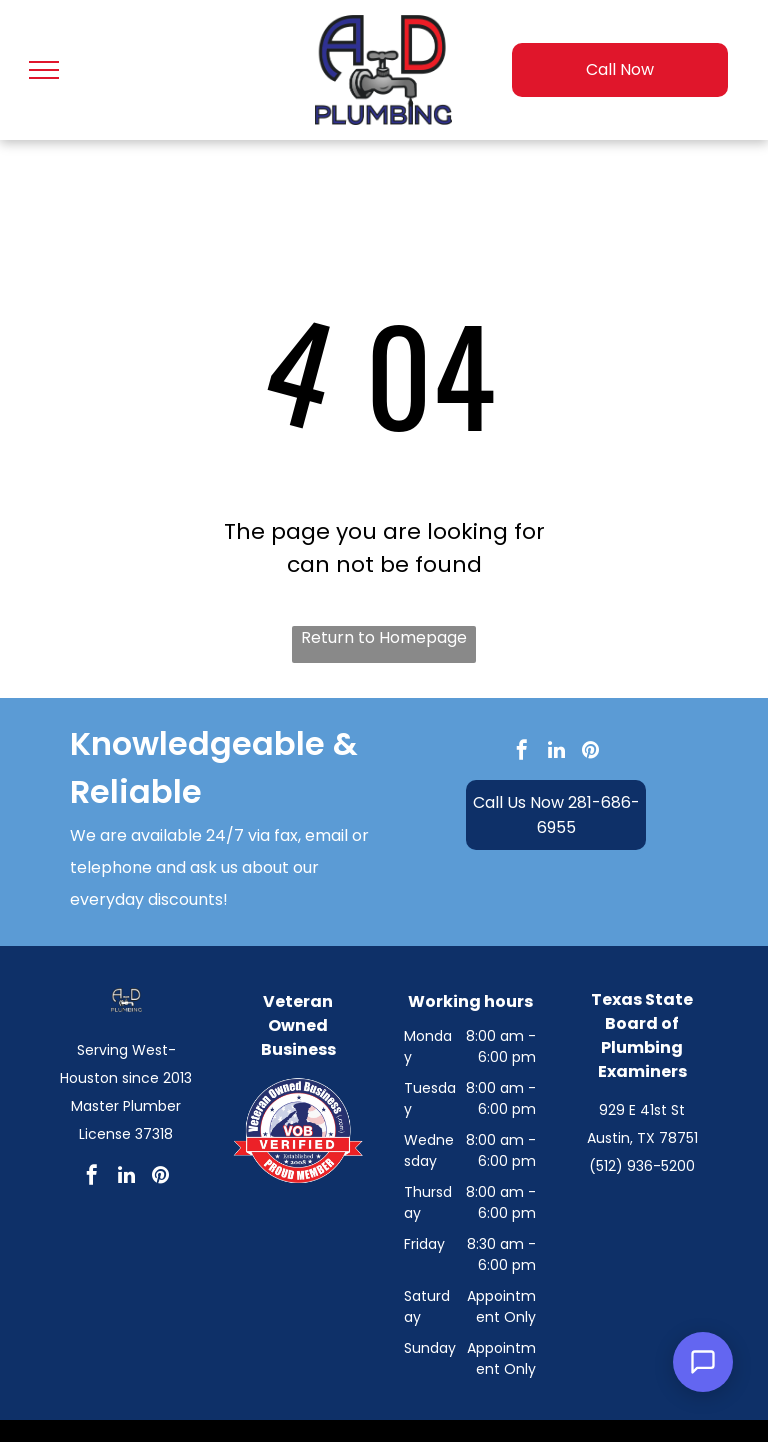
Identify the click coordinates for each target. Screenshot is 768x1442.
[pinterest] (590, 752)
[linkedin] (556, 752)
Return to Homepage (384, 637)
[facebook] (522, 752)
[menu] (44, 70)
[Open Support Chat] (703, 1362)
